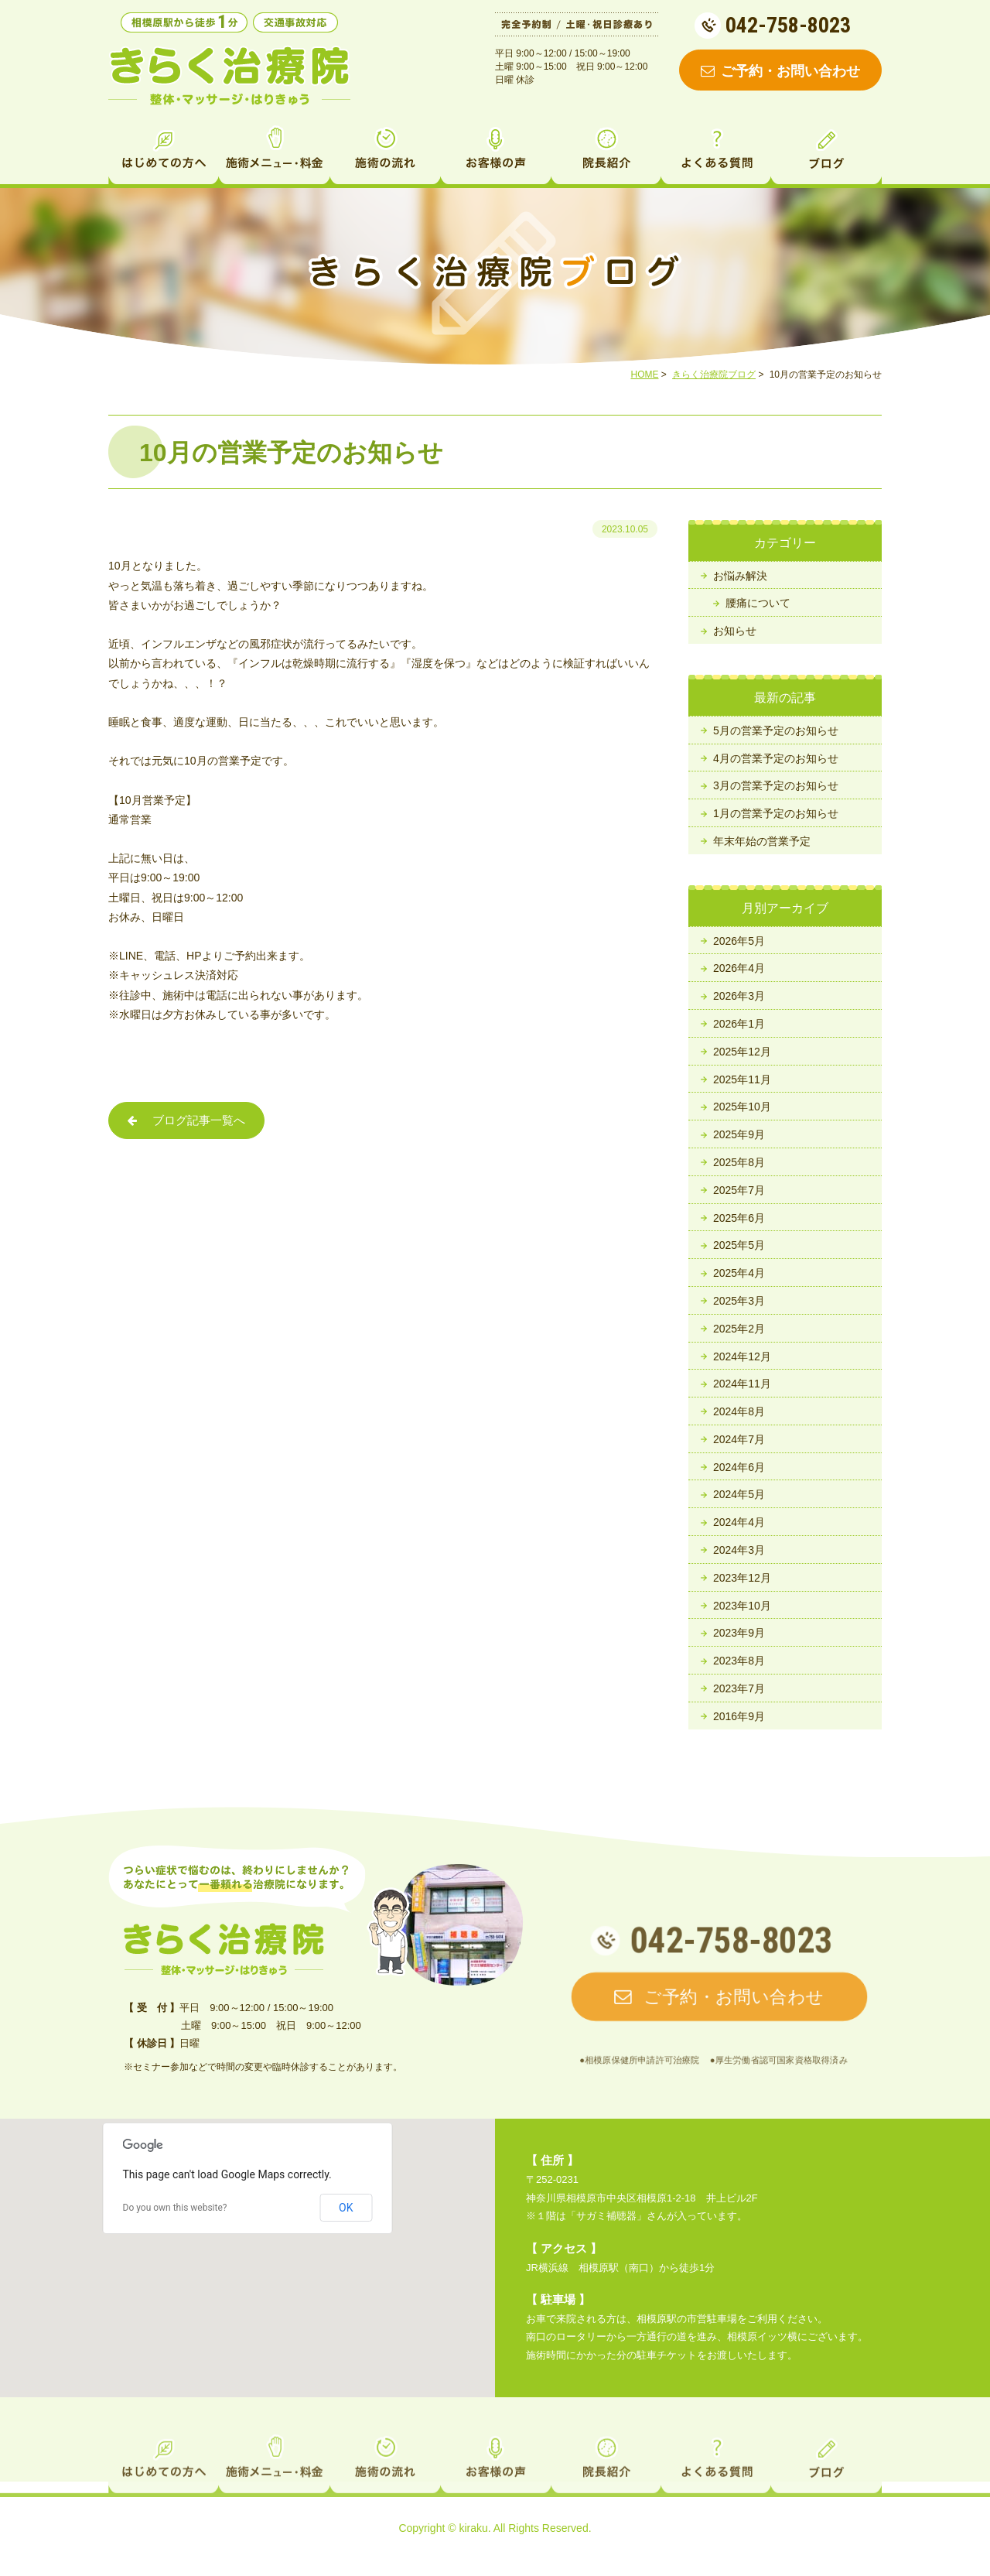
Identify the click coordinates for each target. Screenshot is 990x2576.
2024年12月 (742, 1356)
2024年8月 (739, 1411)
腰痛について (757, 603)
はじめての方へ (163, 153)
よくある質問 (716, 153)
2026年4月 (739, 968)
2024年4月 (739, 1522)
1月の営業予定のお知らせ (775, 813)
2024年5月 (739, 1494)
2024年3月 (739, 1550)
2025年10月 (742, 1106)
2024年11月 (742, 1383)
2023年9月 (739, 1633)
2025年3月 (739, 1301)
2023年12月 (742, 1578)
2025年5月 (739, 1245)
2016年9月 (739, 1716)
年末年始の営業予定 (762, 841)
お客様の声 (495, 153)
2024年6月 (739, 1467)
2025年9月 (739, 1134)
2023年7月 (739, 1688)
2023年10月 (742, 1605)
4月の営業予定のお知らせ (775, 758)
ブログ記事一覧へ (186, 1122)
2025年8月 (739, 1162)
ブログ (826, 153)
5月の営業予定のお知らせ (775, 730)
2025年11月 (742, 1079)
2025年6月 (739, 1218)
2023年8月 (739, 1660)
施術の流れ (384, 153)
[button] (247, 2243)
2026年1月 (739, 1024)
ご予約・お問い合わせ (780, 71)
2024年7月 (739, 1439)
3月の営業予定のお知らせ (775, 785)
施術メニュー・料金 (274, 153)
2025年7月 (739, 1190)
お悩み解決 (740, 576)
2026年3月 (739, 996)
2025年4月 (739, 1273)
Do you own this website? (175, 2207)
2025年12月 (742, 1051)
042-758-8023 (788, 25)
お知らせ (734, 630)
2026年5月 (739, 941)
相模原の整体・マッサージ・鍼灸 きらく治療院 (224, 1949)
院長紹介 (606, 153)
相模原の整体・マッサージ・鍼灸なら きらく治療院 (229, 76)
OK (346, 2207)
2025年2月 (739, 1328)
